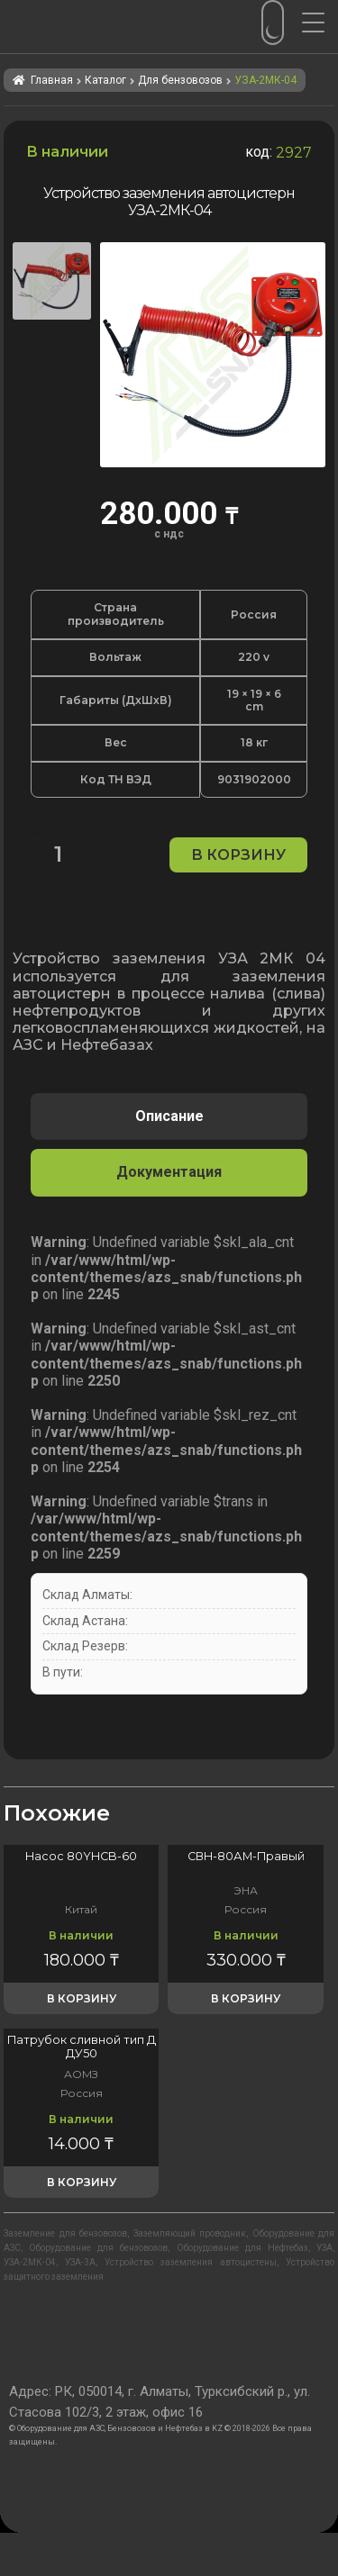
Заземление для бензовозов (65, 2233)
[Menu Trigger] (320, 23)
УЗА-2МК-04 (30, 2262)
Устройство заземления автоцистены (191, 2262)
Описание (169, 1116)
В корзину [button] (81, 1998)
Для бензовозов (180, 80)
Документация (169, 1171)
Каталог (105, 80)
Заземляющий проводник (190, 2233)
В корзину (238, 854)
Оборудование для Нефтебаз (242, 2248)
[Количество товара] (58, 855)
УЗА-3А (80, 2262)
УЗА (324, 2248)
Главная (52, 80)
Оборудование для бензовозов (98, 2248)
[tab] (169, 1116)
